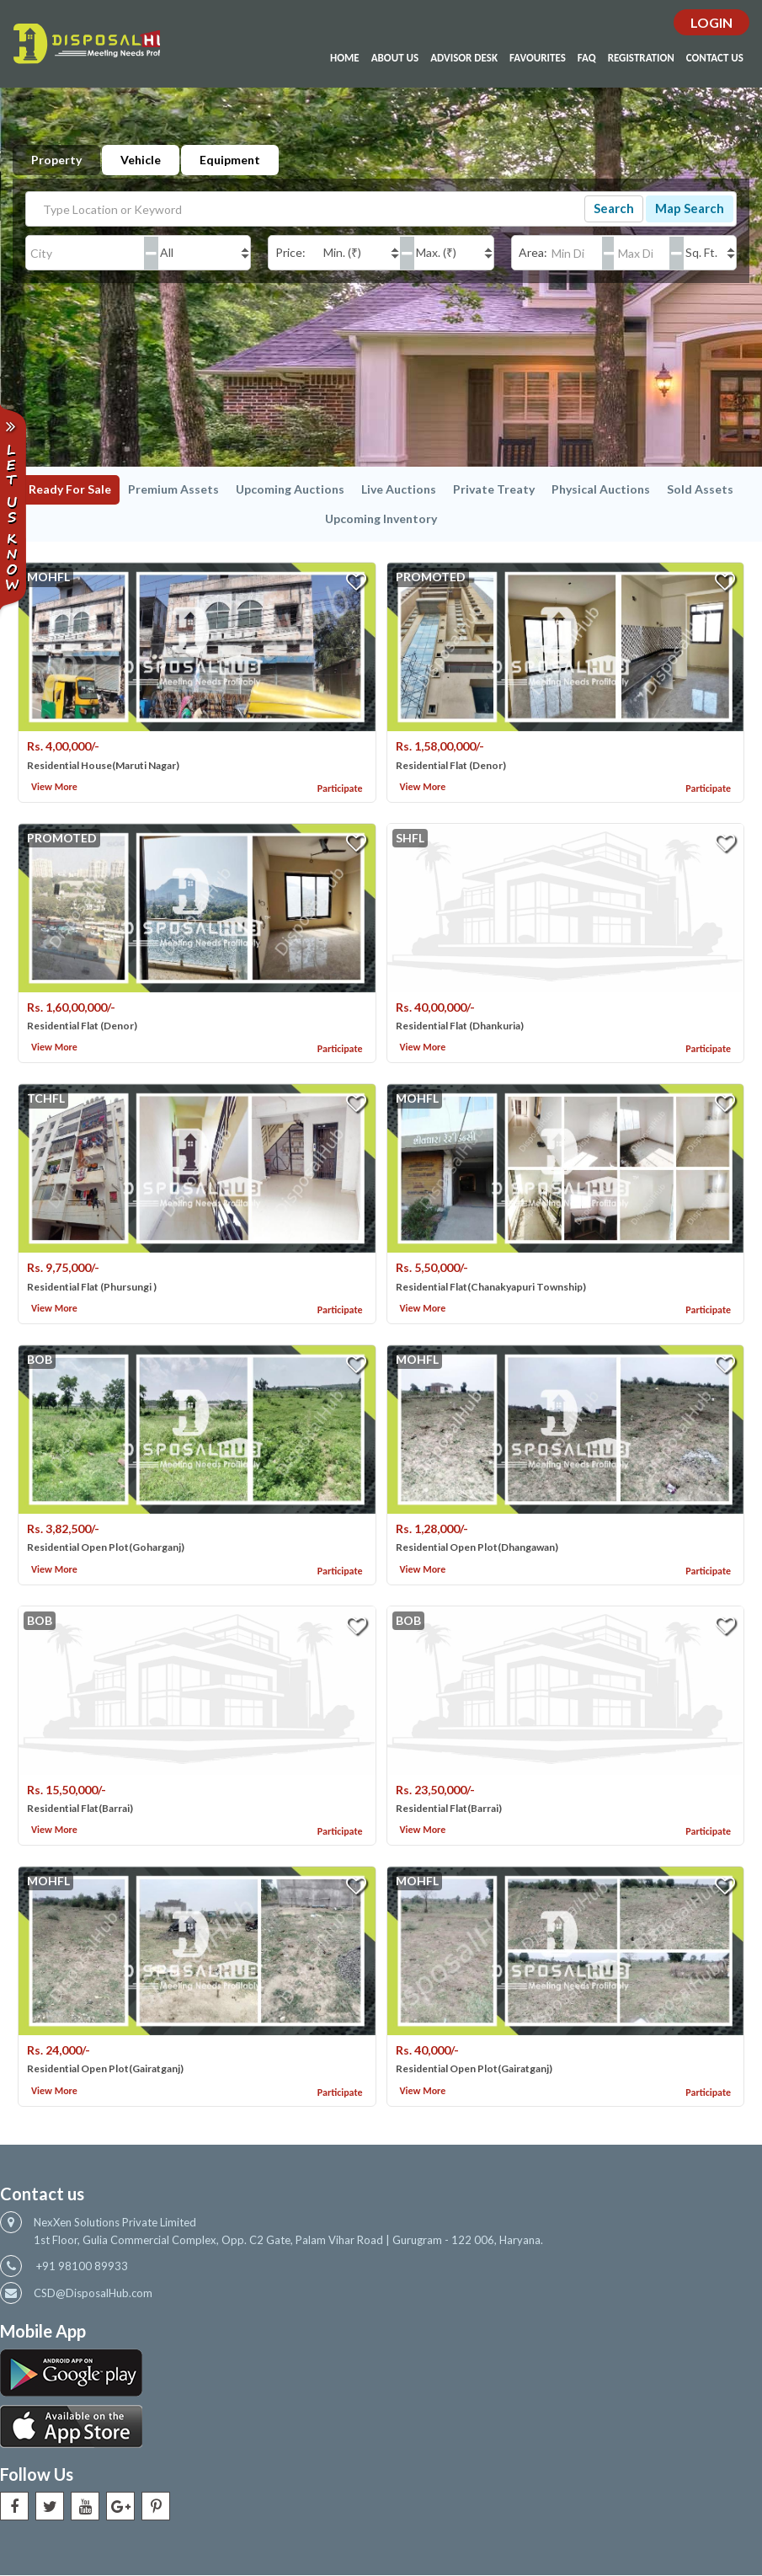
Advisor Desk (464, 58)
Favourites (537, 58)
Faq (587, 58)
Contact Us (714, 58)
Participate (340, 788)
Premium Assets (173, 490)
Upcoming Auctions (290, 490)
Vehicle (140, 160)
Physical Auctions (601, 490)
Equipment (230, 160)
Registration (641, 58)
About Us (394, 58)
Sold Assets (700, 490)
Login (711, 23)
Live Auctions (398, 490)
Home (345, 58)
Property (56, 160)
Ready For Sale (70, 490)
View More (54, 787)
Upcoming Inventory (381, 518)
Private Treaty (494, 490)
